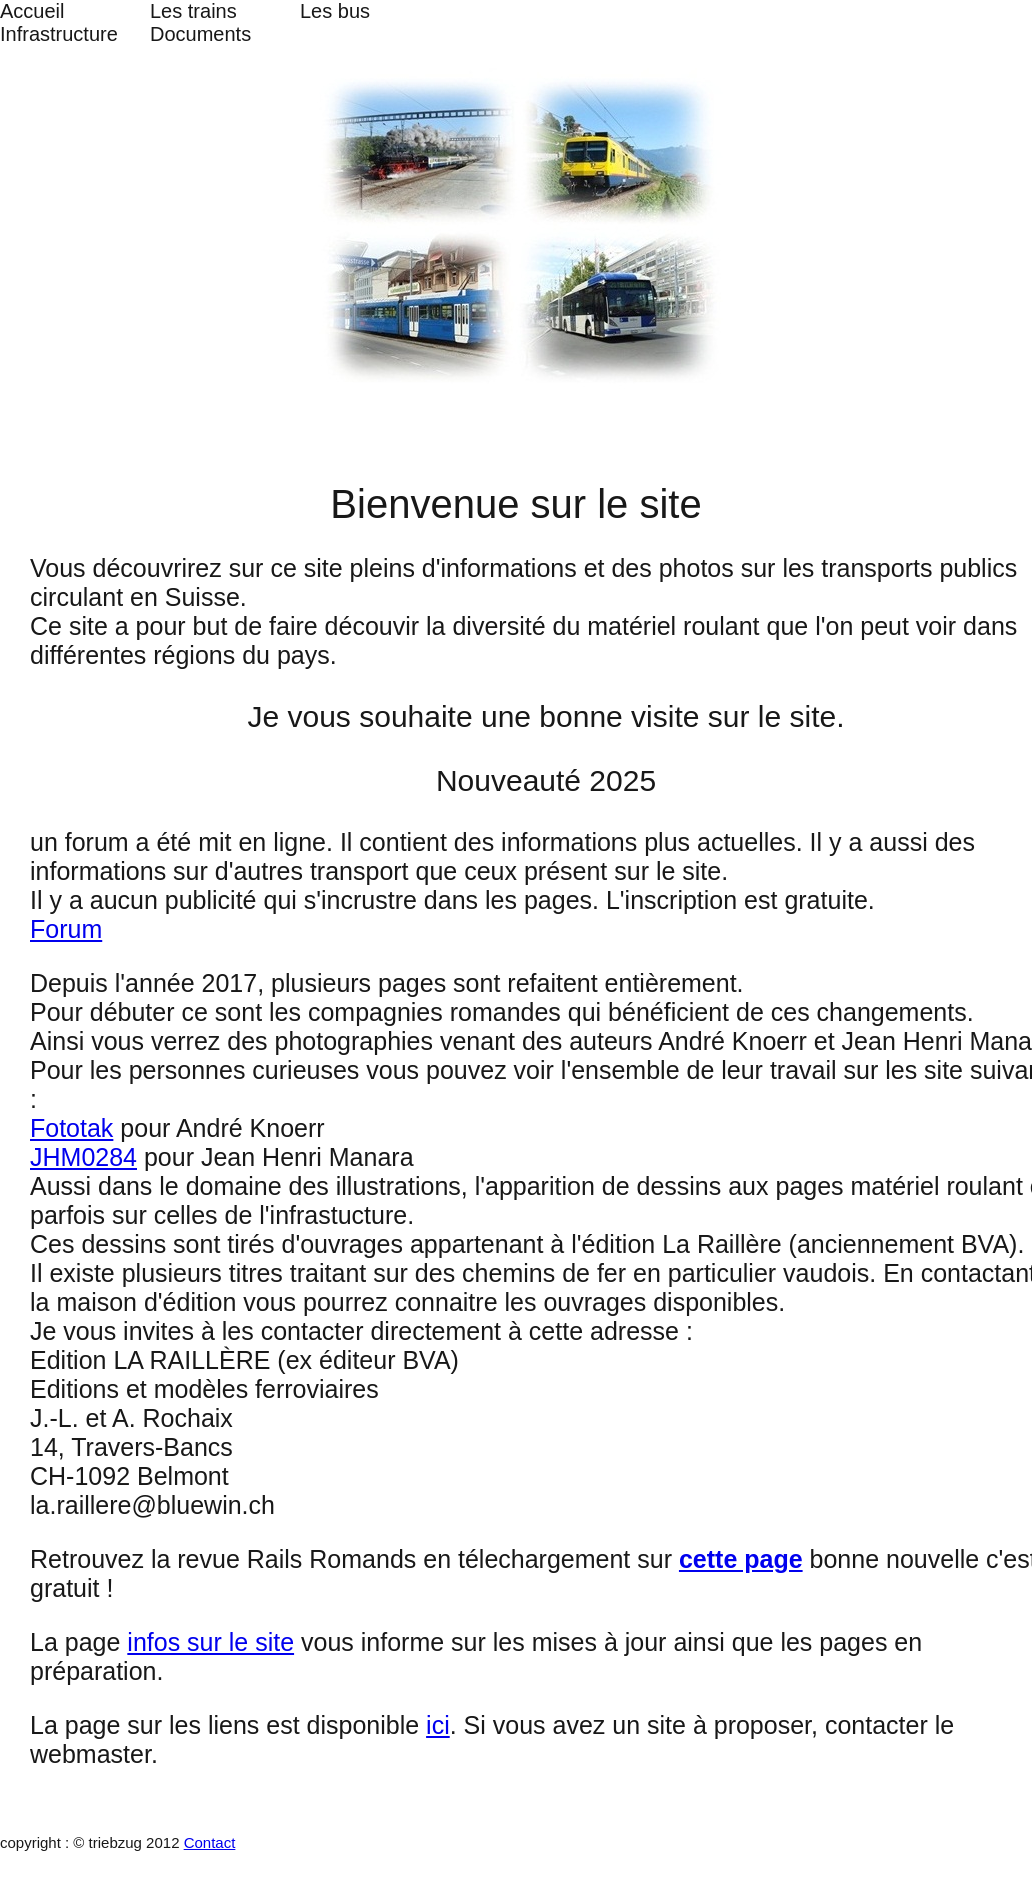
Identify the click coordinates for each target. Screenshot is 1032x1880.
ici (438, 1725)
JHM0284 (83, 1157)
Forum (66, 929)
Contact (210, 1842)
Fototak (71, 1128)
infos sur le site (210, 1642)
